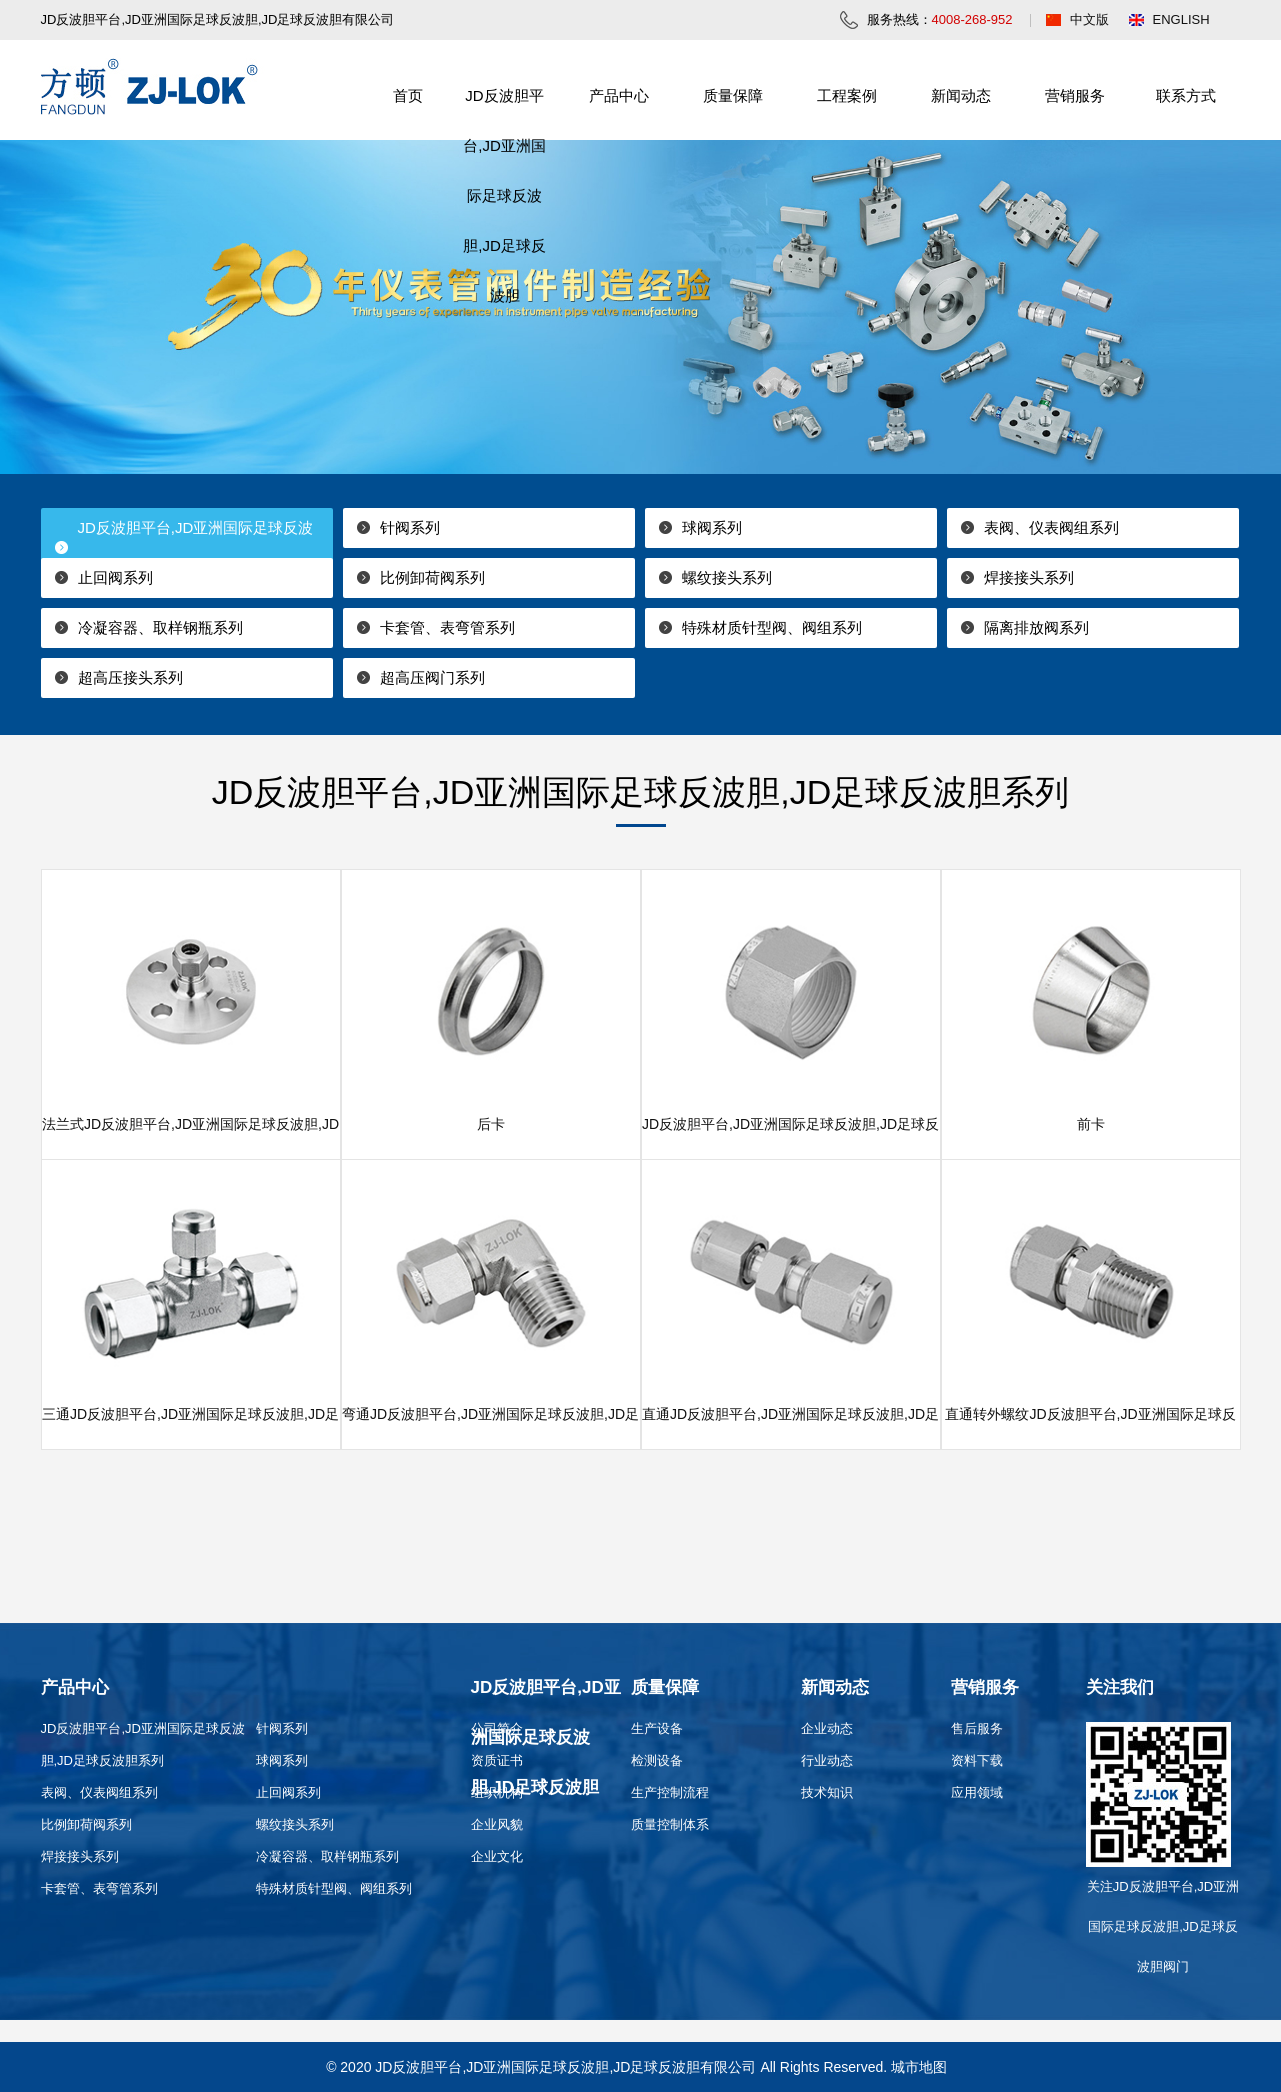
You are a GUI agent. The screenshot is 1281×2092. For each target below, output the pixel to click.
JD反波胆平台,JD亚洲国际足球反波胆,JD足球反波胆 (504, 195)
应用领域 (977, 1792)
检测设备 (657, 1760)
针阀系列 (410, 527)
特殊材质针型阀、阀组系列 (772, 627)
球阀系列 (712, 527)
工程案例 (847, 95)
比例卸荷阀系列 (432, 577)
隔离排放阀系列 (1036, 627)
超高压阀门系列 (432, 677)
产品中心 (619, 95)
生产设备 (657, 1728)
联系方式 (1186, 95)
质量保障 (733, 95)
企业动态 (827, 1728)
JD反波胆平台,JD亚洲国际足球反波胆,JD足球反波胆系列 (177, 547)
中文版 (1089, 19)
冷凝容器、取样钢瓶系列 (160, 627)
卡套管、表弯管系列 (447, 627)
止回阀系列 (115, 577)
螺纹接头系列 (727, 577)
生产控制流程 (670, 1792)
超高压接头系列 (130, 677)
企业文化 (497, 1856)
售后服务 (977, 1728)
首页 (408, 95)
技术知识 (827, 1792)
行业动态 (827, 1760)
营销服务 (1075, 95)
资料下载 (977, 1760)
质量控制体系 (670, 1824)
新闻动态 (961, 95)
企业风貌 (497, 1824)
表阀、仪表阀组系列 (1051, 527)
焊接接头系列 (1029, 577)
